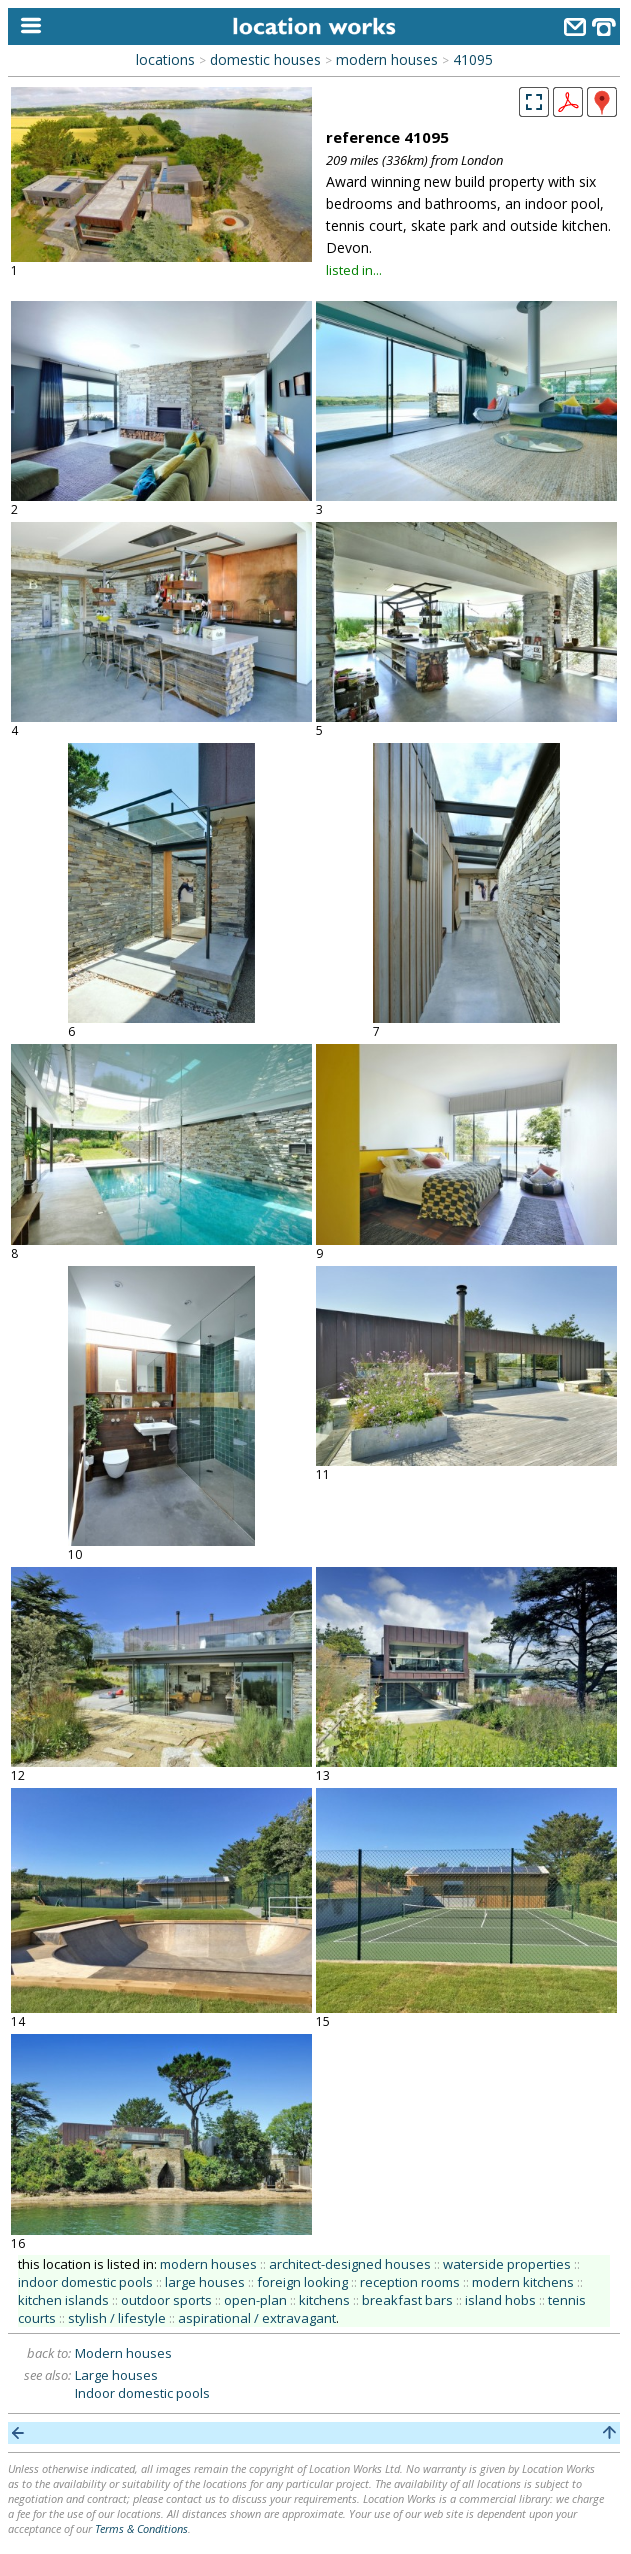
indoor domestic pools (85, 2282)
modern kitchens (523, 2282)
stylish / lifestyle (117, 2318)
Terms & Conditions (141, 2528)
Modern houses (123, 2353)
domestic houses (265, 59)
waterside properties (507, 2264)
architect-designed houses (350, 2264)
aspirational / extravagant (257, 2318)
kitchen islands (63, 2300)
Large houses (116, 2375)
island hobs (500, 2300)
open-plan (255, 2300)
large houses (205, 2282)
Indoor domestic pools (142, 2393)
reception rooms (410, 2282)
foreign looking (302, 2282)
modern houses (387, 59)
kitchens (324, 2300)
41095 (473, 59)
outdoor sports (166, 2300)
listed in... (354, 270)
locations (165, 59)
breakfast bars (407, 2300)
